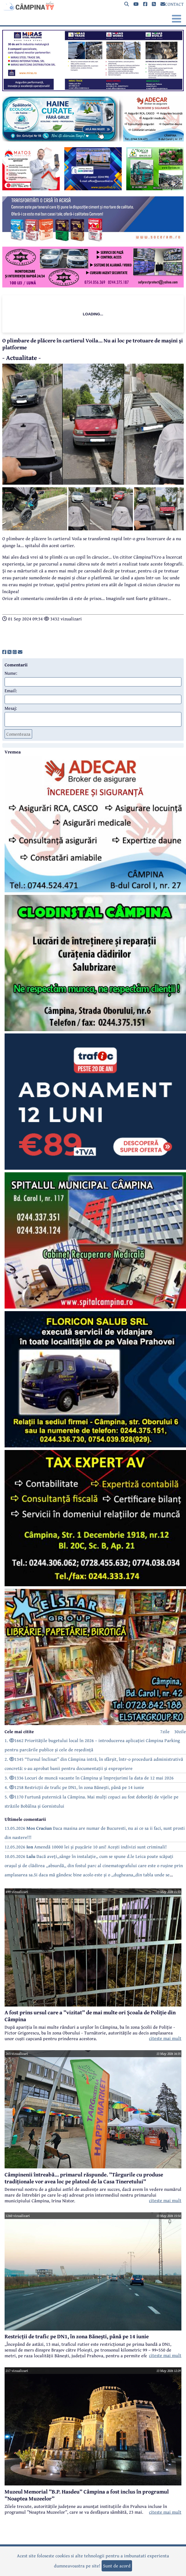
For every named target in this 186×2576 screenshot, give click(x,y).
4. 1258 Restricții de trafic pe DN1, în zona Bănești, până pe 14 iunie (74, 1787)
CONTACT (172, 4)
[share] (4, 652)
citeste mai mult (165, 2038)
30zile (180, 1731)
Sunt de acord (117, 2565)
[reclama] (93, 89)
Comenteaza (18, 733)
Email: (11, 690)
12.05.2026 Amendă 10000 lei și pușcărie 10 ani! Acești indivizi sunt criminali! (86, 1846)
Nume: (11, 673)
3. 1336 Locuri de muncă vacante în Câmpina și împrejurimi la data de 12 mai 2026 (89, 1777)
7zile (165, 1731)
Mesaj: (11, 708)
